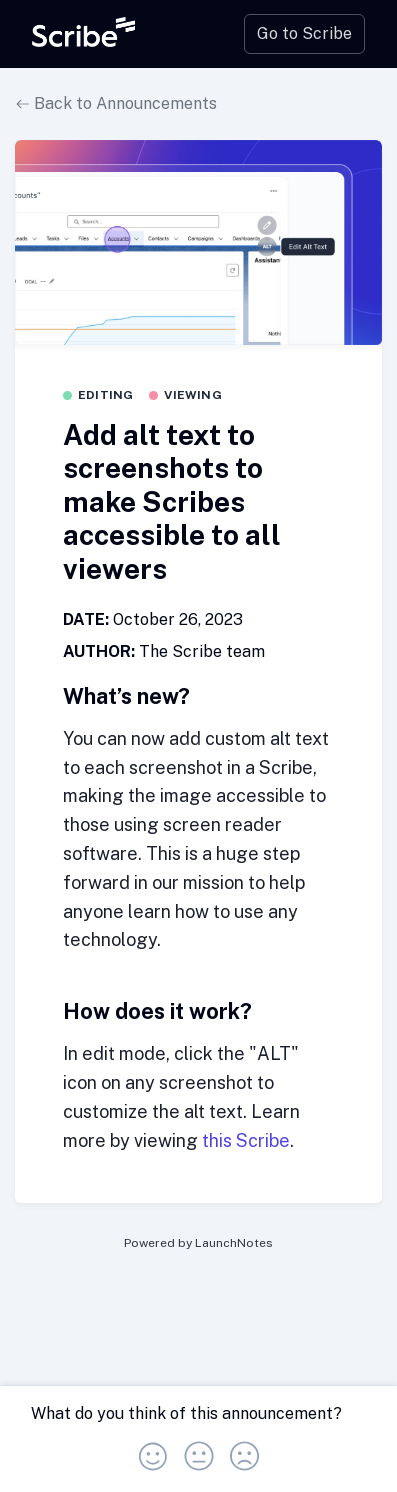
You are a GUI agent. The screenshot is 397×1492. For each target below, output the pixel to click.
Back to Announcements (116, 103)
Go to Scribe (304, 33)
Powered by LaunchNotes (198, 1243)
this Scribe (246, 1140)
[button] (153, 1450)
